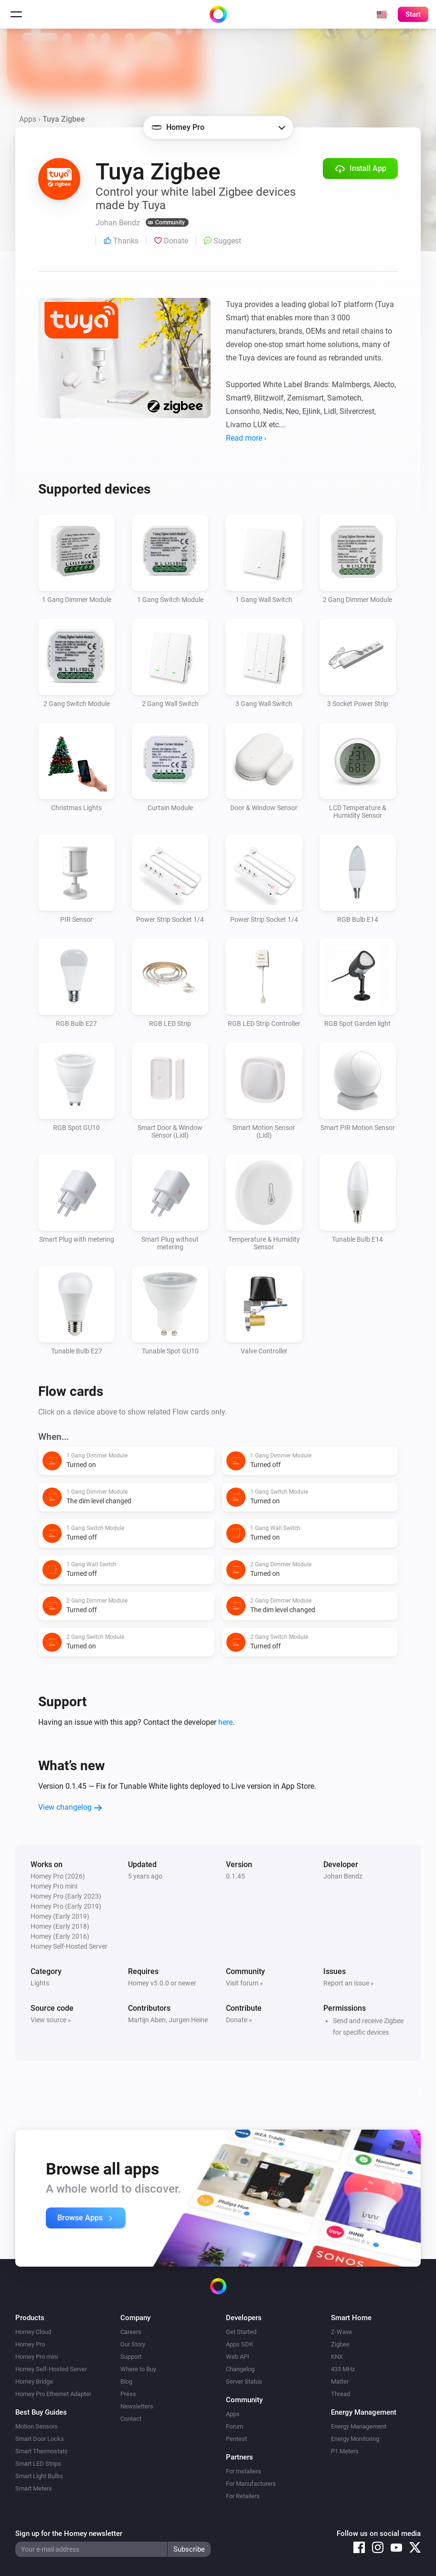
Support (130, 2356)
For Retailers (243, 2496)
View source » (51, 2020)
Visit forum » (244, 1983)
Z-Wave (341, 2331)
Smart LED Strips (38, 2463)
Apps (27, 119)
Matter (340, 2381)
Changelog (240, 2369)
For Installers (243, 2471)
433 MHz (343, 2369)
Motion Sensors (36, 2426)
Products (29, 2317)
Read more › (246, 438)
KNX (337, 2356)
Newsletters (136, 2406)
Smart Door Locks (39, 2438)
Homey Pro (30, 2344)
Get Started (241, 2331)
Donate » (239, 2020)
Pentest (236, 2438)
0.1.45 (235, 1876)
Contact (130, 2418)
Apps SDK (239, 2344)
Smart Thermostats (41, 2451)
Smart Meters (33, 2488)
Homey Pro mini (36, 2356)
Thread (340, 2393)
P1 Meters (345, 2451)
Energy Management (358, 2426)
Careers (130, 2331)
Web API (237, 2356)
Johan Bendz (342, 1876)
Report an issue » (348, 1983)
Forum (234, 2426)
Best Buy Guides (41, 2412)
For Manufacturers (251, 2483)
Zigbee (340, 2344)
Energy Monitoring (355, 2438)
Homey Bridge (34, 2381)
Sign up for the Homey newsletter (68, 2533)
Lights (40, 1983)
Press (128, 2393)
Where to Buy (138, 2369)
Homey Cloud (33, 2331)
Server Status (244, 2381)
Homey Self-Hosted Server (51, 2369)
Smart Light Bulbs (39, 2476)
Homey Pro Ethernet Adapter (53, 2393)
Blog (126, 2381)
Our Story (132, 2344)
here (225, 1722)
